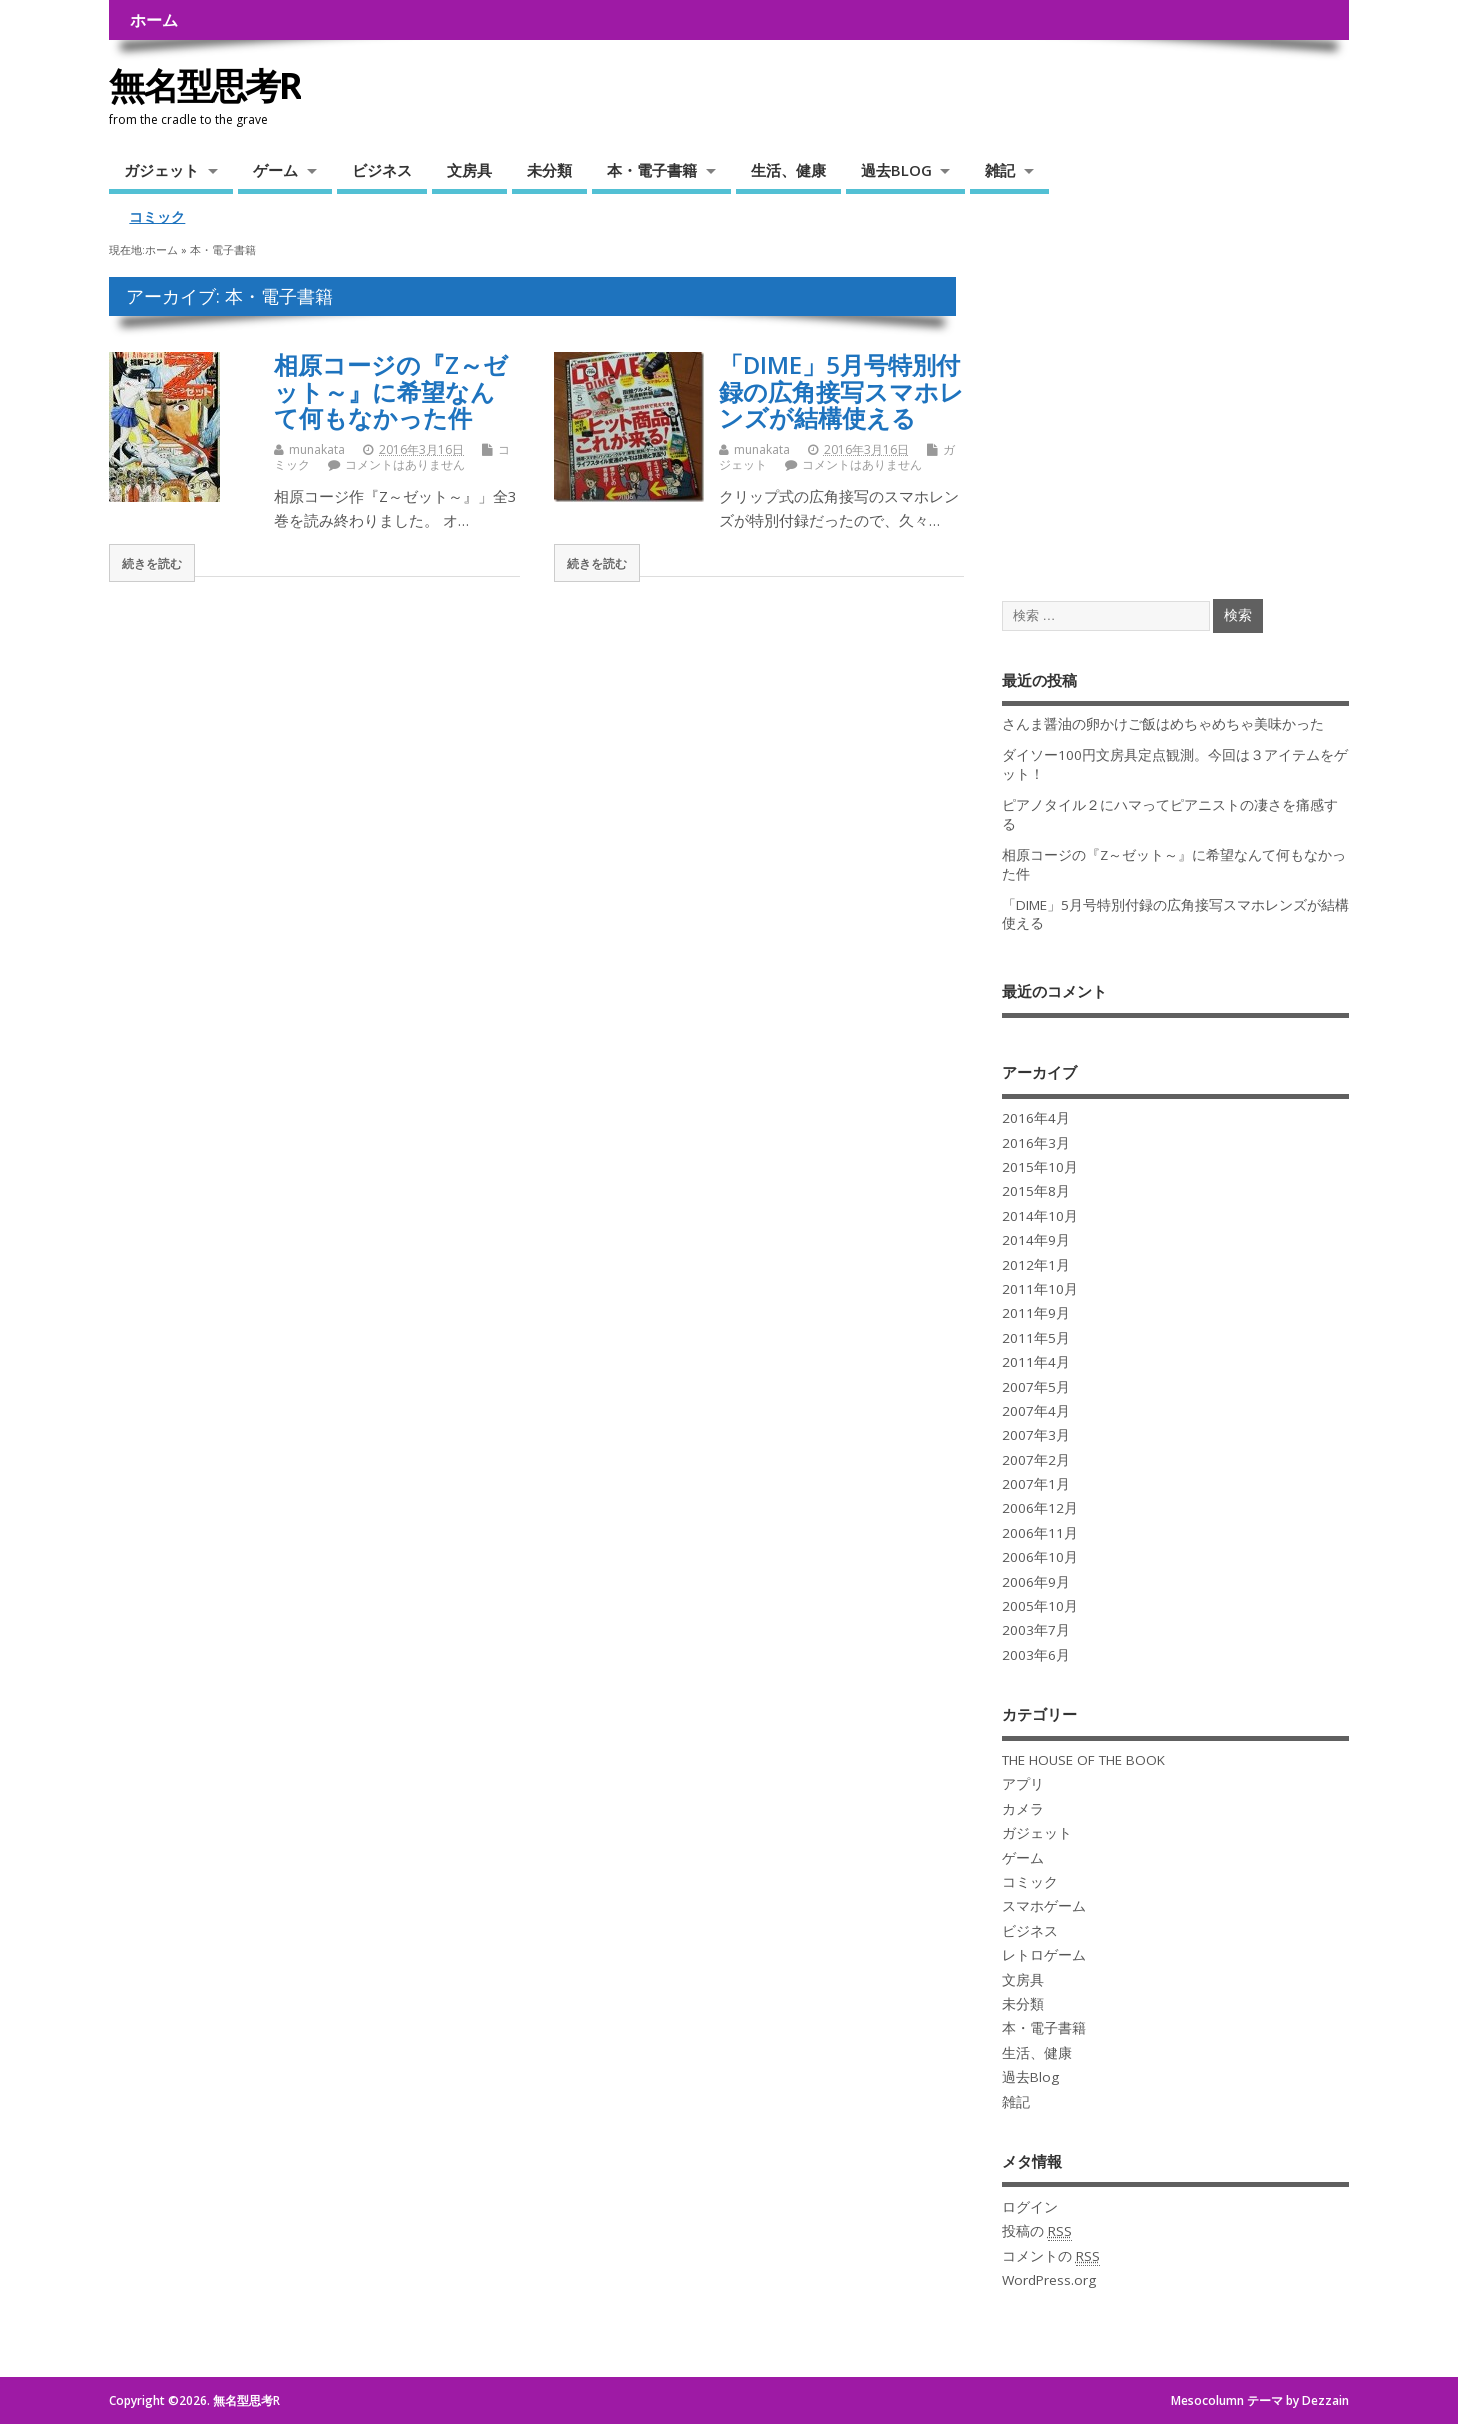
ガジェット (161, 170)
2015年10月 (1040, 1167)
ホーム (154, 20)
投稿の (1037, 2231)
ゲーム (275, 170)
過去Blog (1030, 2077)
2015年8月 (1036, 1191)
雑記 (1000, 170)
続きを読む (152, 563)
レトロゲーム (1044, 1955)
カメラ (1023, 1809)
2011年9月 (1036, 1313)
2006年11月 (1040, 1533)
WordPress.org (1049, 2280)
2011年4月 (1036, 1362)
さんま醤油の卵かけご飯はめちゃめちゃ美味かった (1163, 724)
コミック (157, 217)
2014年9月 (1036, 1240)
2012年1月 (1036, 1265)
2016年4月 (1036, 1118)
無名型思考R (205, 85)
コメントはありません (405, 464)
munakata (317, 449)
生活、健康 (788, 170)
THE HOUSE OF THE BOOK (1083, 1760)
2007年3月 (1036, 1435)
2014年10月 (1040, 1216)
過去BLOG (896, 170)
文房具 (469, 170)
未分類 (549, 170)
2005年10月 (1040, 1606)
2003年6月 (1036, 1655)
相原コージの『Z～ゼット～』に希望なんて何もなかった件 (391, 391)
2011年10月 (1040, 1289)
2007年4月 (1036, 1411)
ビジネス (382, 170)
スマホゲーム (1044, 1906)
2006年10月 (1040, 1557)
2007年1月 (1036, 1484)
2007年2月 (1036, 1460)
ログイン (1030, 2207)
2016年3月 (1036, 1143)
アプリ (1023, 1784)
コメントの (1051, 2256)
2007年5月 (1036, 1387)
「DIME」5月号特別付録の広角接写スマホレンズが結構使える (841, 391)
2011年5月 (1036, 1338)
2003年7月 (1036, 1630)
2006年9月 (1036, 1582)
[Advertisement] (1175, 417)
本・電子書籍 (652, 170)
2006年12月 (1040, 1508)
